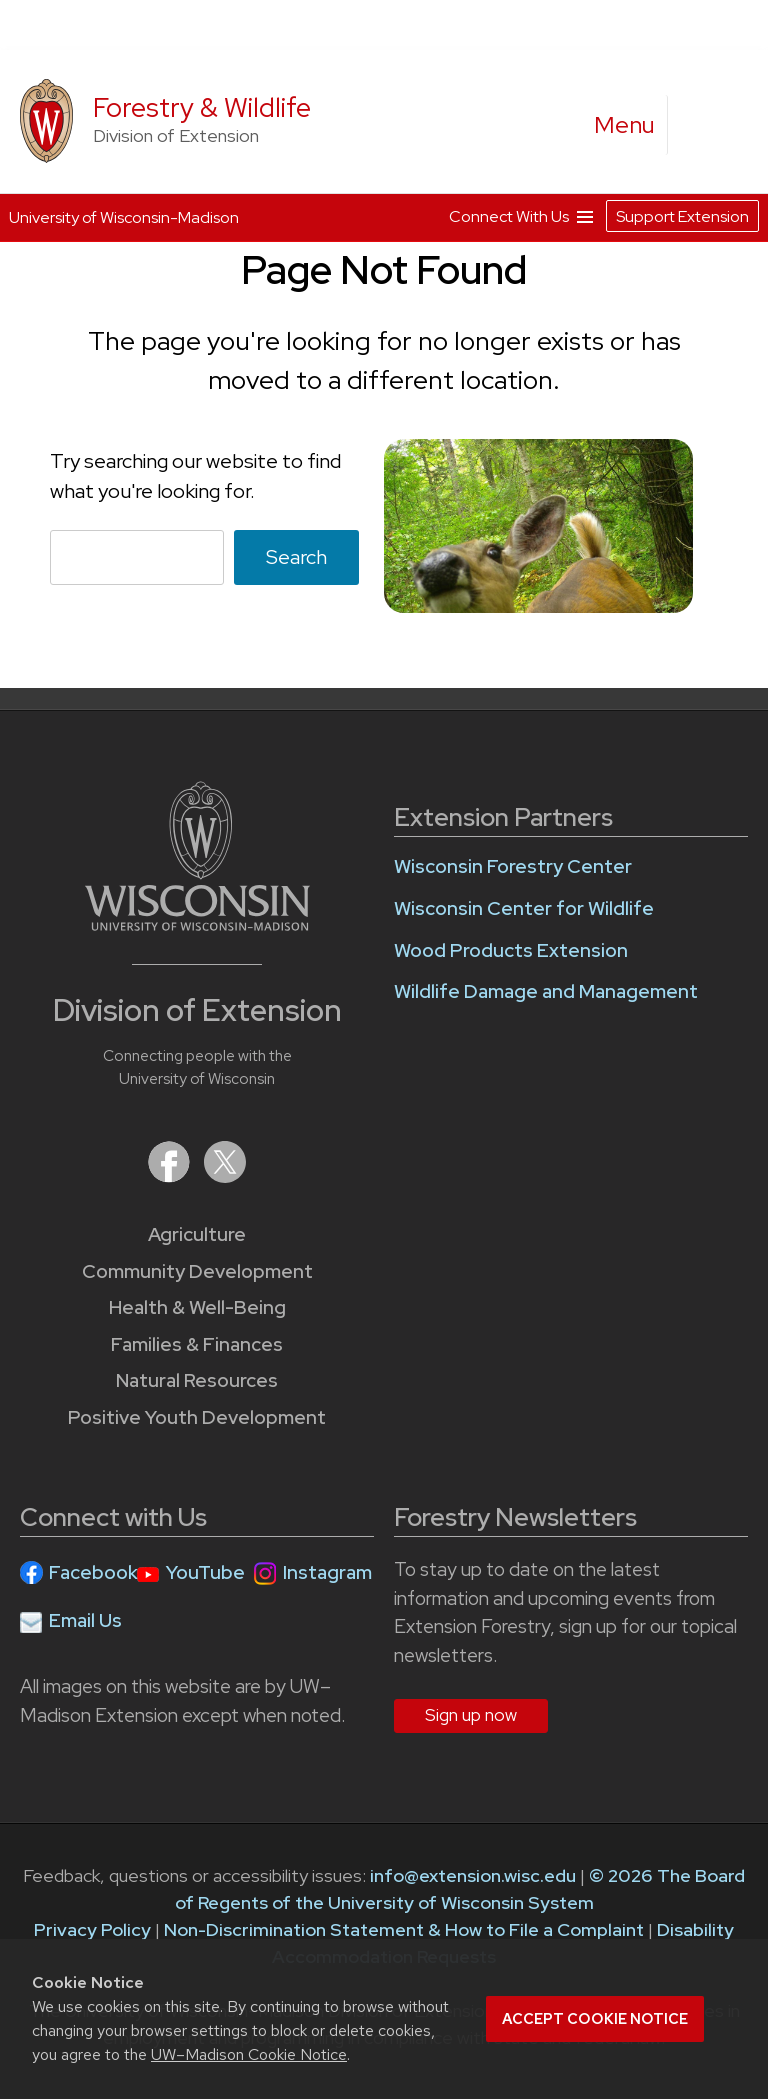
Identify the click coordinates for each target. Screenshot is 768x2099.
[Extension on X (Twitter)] (225, 1176)
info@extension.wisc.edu (473, 1875)
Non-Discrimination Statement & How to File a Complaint (404, 1929)
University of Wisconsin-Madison (124, 217)
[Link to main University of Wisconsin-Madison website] (197, 924)
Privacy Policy (92, 1929)
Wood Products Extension (511, 950)
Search (296, 557)
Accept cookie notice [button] (595, 2019)
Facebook (93, 1572)
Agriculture (197, 1234)
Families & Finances (197, 1344)
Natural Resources (197, 1380)
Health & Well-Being (197, 1307)
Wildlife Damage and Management (546, 991)
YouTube (205, 1572)
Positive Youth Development (197, 1417)
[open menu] (625, 125)
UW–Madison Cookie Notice (249, 2054)
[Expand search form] (703, 126)
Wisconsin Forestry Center (513, 866)
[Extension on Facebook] (171, 1176)
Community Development (197, 1271)
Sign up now (471, 1715)
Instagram (327, 1572)
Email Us (85, 1620)
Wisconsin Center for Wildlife (524, 908)
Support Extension (682, 216)
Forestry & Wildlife (202, 107)
